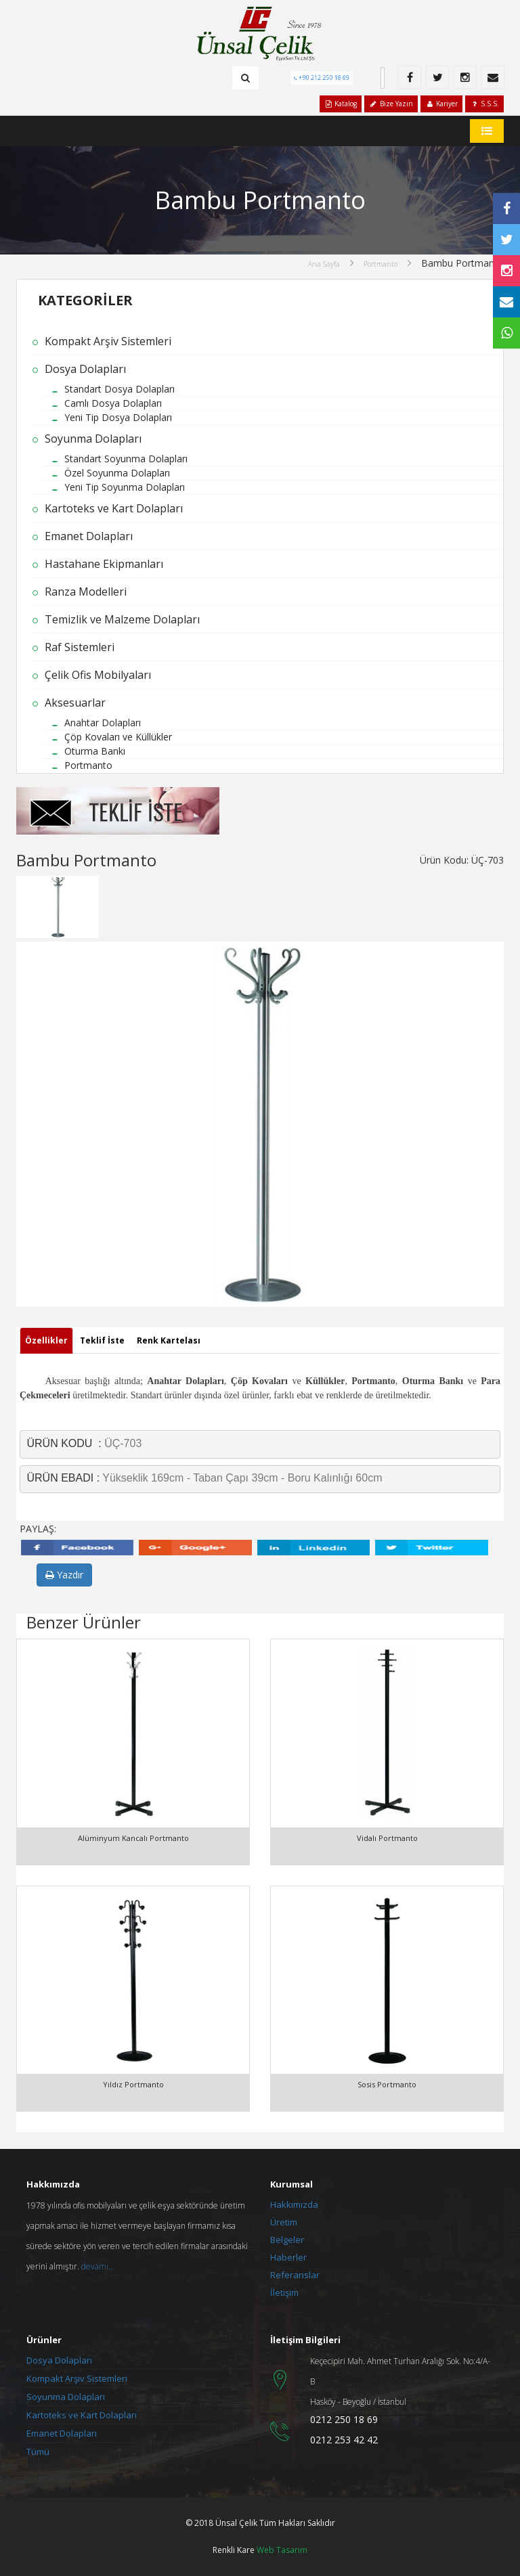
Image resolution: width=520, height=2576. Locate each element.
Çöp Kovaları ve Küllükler (118, 736)
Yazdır (64, 1574)
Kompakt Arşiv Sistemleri (108, 341)
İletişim (284, 2292)
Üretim (283, 2222)
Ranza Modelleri (86, 591)
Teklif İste (102, 1340)
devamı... (97, 2266)
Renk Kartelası (168, 1340)
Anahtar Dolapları (102, 722)
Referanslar (295, 2275)
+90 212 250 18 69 (324, 77)
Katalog (341, 103)
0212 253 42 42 (344, 2439)
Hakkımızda (294, 2204)
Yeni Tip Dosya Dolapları (118, 417)
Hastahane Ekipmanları (104, 563)
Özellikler (46, 1340)
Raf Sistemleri (79, 647)
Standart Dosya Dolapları (119, 388)
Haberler (288, 2257)
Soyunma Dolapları (93, 438)
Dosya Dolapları (85, 368)
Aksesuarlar (75, 702)
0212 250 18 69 (344, 2419)
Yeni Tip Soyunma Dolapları (124, 487)
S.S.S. (484, 103)
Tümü (37, 2451)
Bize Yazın (391, 103)
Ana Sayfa (324, 264)
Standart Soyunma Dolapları (126, 458)
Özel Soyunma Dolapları (117, 472)
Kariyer (441, 103)
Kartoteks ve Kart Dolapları (114, 508)
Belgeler (287, 2240)
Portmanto (380, 264)
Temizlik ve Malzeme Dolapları (122, 619)
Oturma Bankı (94, 751)
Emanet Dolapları (89, 536)
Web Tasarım (282, 2550)
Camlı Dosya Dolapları (113, 403)
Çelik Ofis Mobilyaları (98, 674)
